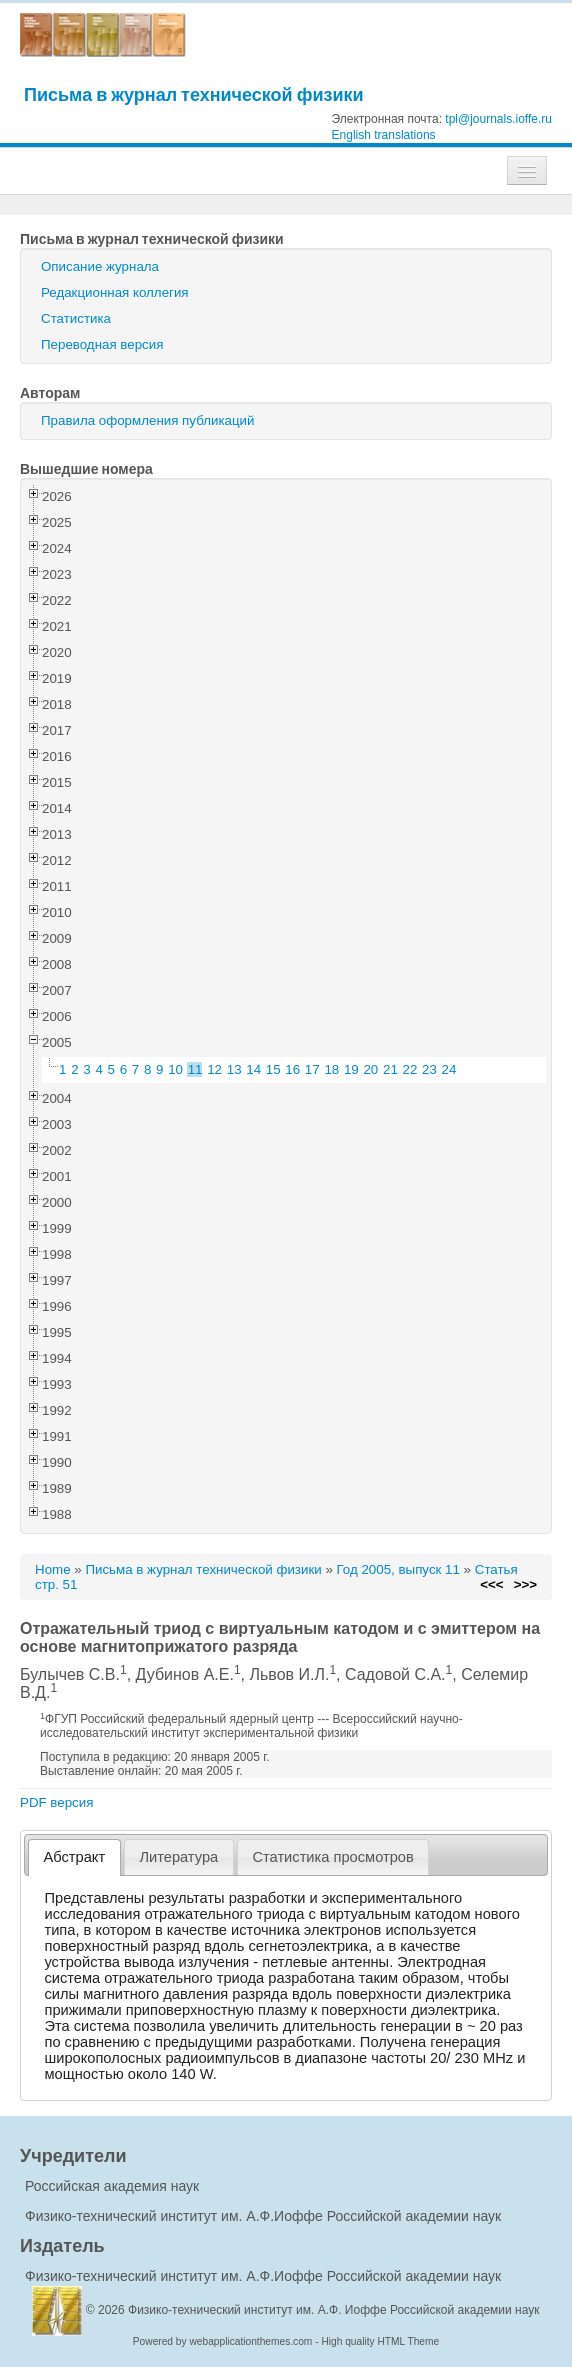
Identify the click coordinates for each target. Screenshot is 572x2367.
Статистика (76, 318)
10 (175, 1069)
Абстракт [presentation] (75, 1857)
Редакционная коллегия (115, 292)
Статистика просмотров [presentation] (332, 1857)
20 (370, 1069)
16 (292, 1069)
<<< (491, 1584)
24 (449, 1069)
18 (331, 1069)
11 (195, 1069)
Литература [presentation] (178, 1857)
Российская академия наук (112, 2186)
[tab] (74, 1857)
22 (410, 1069)
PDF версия (56, 1802)
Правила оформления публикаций (147, 420)
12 (214, 1069)
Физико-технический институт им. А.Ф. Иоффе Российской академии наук (334, 2310)
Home (53, 1569)
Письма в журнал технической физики (194, 94)
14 (253, 1069)
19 (351, 1069)
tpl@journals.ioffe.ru (498, 119)
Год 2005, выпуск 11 (398, 1569)
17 (312, 1069)
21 (390, 1069)
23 (429, 1069)
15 (273, 1069)
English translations (384, 135)
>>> (525, 1584)
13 (234, 1069)
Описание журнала (100, 266)
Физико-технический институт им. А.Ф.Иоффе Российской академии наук (263, 2216)
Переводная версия (102, 344)
